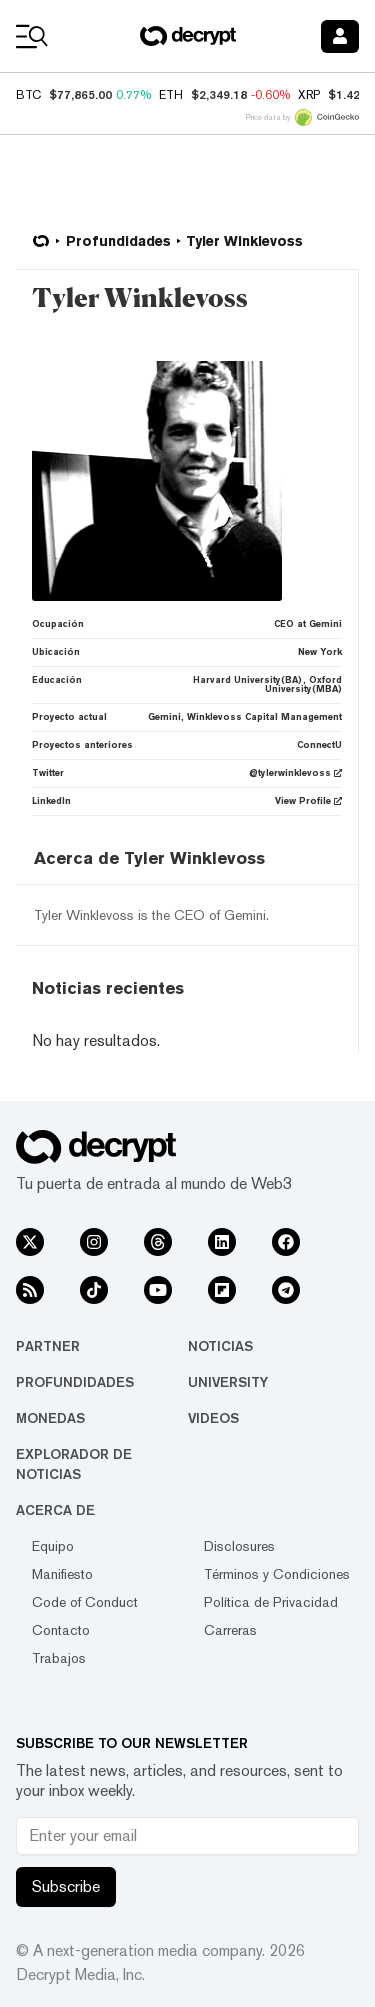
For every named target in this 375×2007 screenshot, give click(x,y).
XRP (309, 95)
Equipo (53, 1546)
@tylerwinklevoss (295, 773)
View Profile (308, 801)
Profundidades (75, 1382)
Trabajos (59, 1658)
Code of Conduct (85, 1602)
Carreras (230, 1630)
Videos (213, 1418)
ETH (171, 95)
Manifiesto (62, 1574)
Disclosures (239, 1546)
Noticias (220, 1346)
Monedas (50, 1418)
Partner (48, 1346)
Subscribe (66, 1886)
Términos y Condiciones (277, 1574)
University (228, 1382)
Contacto (61, 1630)
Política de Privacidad (271, 1602)
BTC (28, 95)
